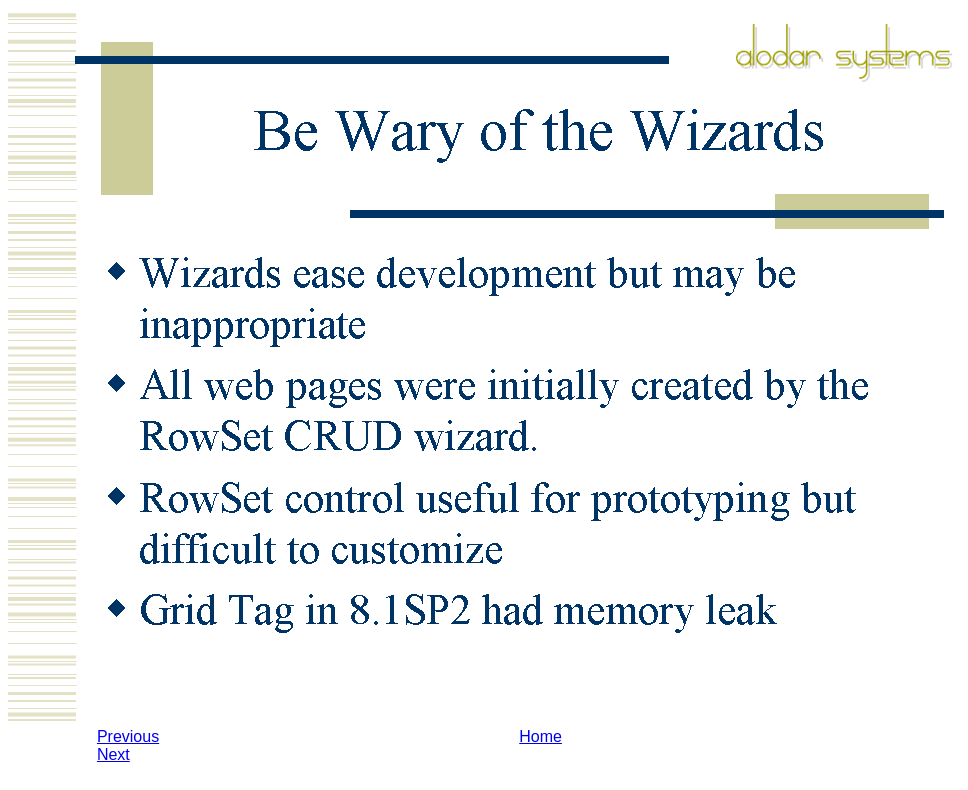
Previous (128, 736)
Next (113, 754)
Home (540, 736)
